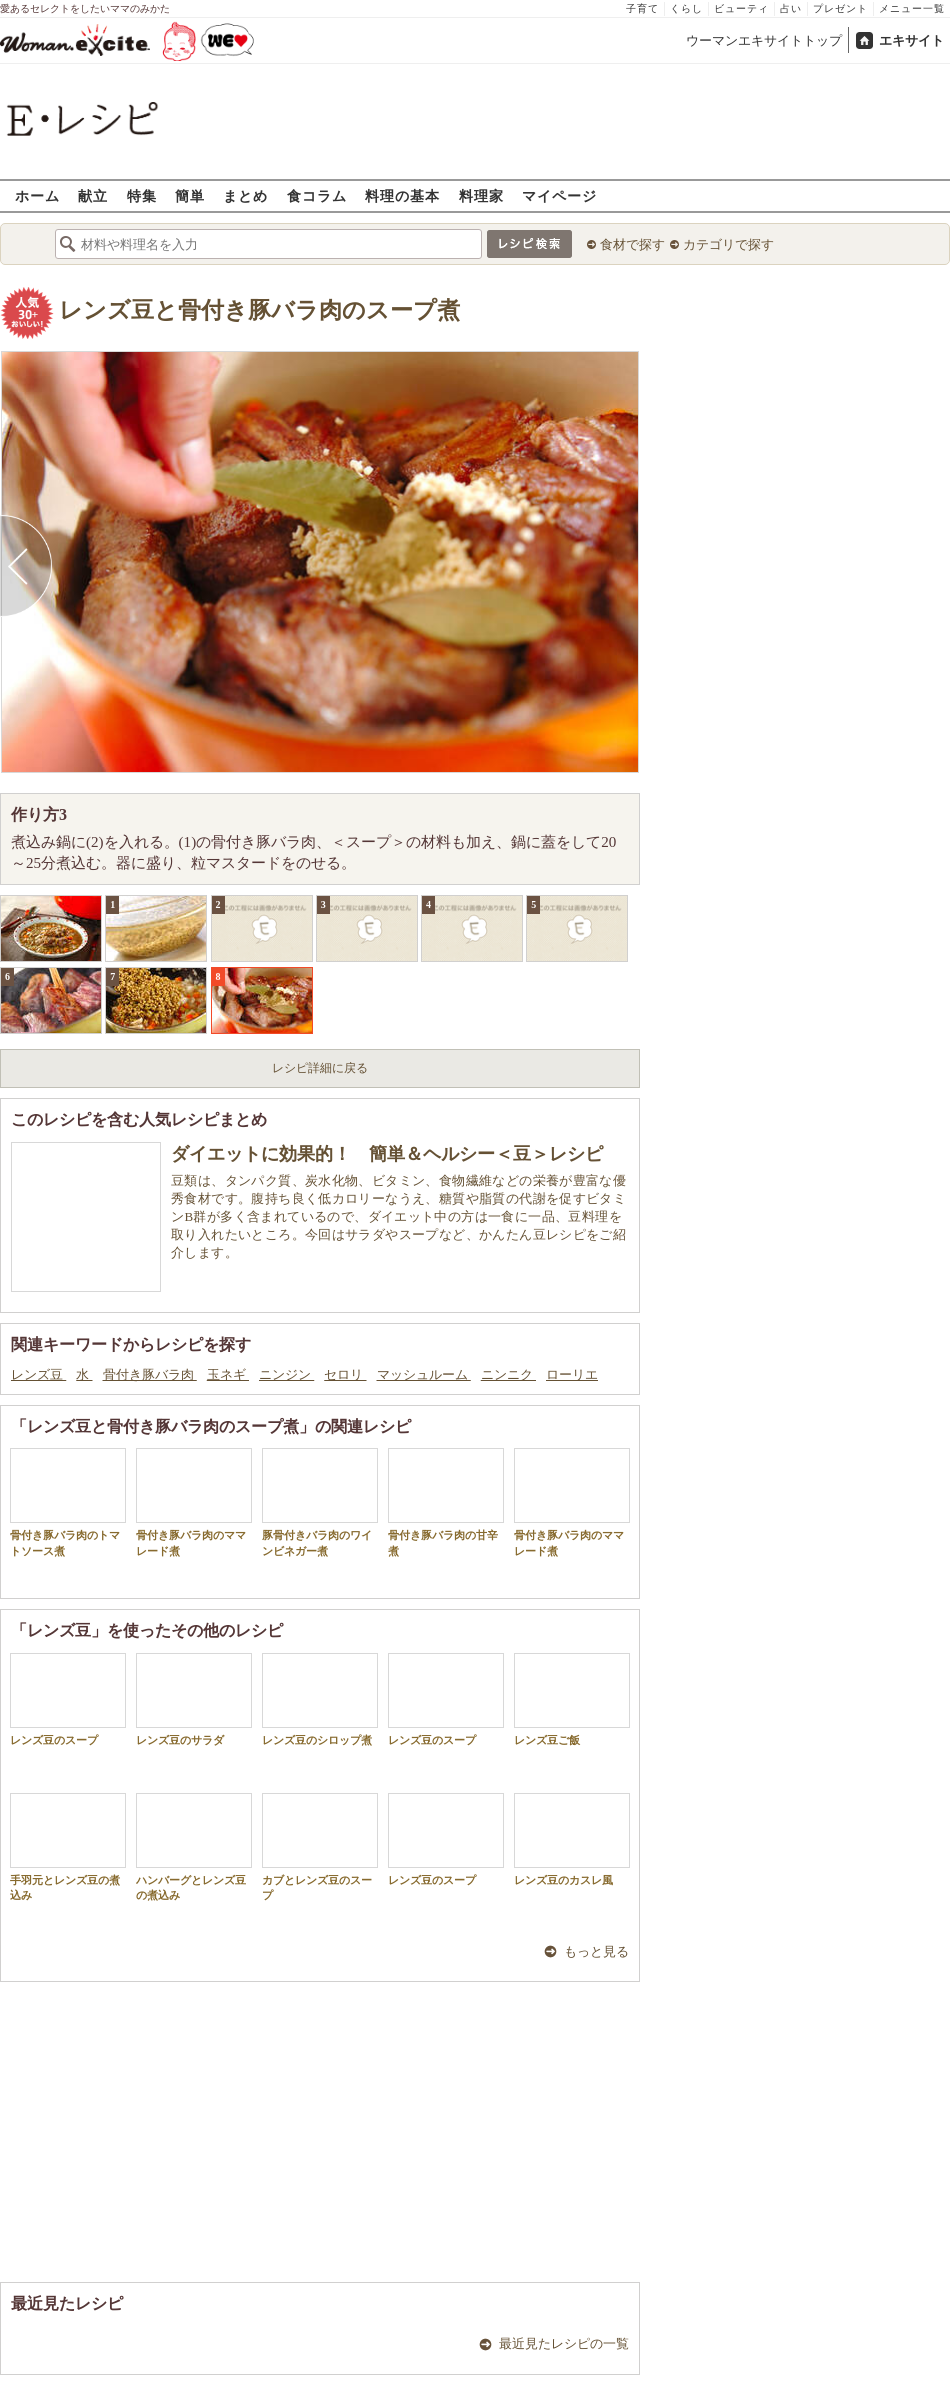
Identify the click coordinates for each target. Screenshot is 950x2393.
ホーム (37, 195)
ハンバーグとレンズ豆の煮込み (194, 1847)
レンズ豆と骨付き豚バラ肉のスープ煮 (259, 310)
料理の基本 (402, 195)
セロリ (345, 1374)
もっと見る (596, 1951)
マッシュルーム (424, 1374)
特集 (142, 195)
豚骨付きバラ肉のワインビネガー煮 (320, 1502)
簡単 (190, 195)
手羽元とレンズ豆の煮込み (68, 1847)
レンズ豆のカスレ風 (572, 1839)
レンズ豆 (38, 1374)
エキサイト (911, 40)
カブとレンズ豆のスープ (320, 1847)
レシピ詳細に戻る (320, 1068)
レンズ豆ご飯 (572, 1699)
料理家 (481, 195)
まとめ (245, 195)
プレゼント (840, 8)
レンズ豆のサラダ (194, 1699)
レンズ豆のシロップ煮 (320, 1699)
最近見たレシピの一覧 (564, 2343)
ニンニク (508, 1374)
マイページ (559, 195)
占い (791, 8)
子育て (642, 8)
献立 (93, 195)
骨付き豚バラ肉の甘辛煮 (446, 1502)
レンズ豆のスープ (68, 1699)
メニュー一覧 (912, 8)
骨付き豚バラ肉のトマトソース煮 (68, 1502)
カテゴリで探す (728, 244)
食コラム (317, 195)
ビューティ (741, 8)
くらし (686, 8)
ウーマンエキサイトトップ (764, 40)
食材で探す (632, 244)
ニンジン (286, 1374)
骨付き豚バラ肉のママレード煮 (194, 1502)
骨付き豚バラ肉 (150, 1374)
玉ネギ (228, 1374)
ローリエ (572, 1374)
